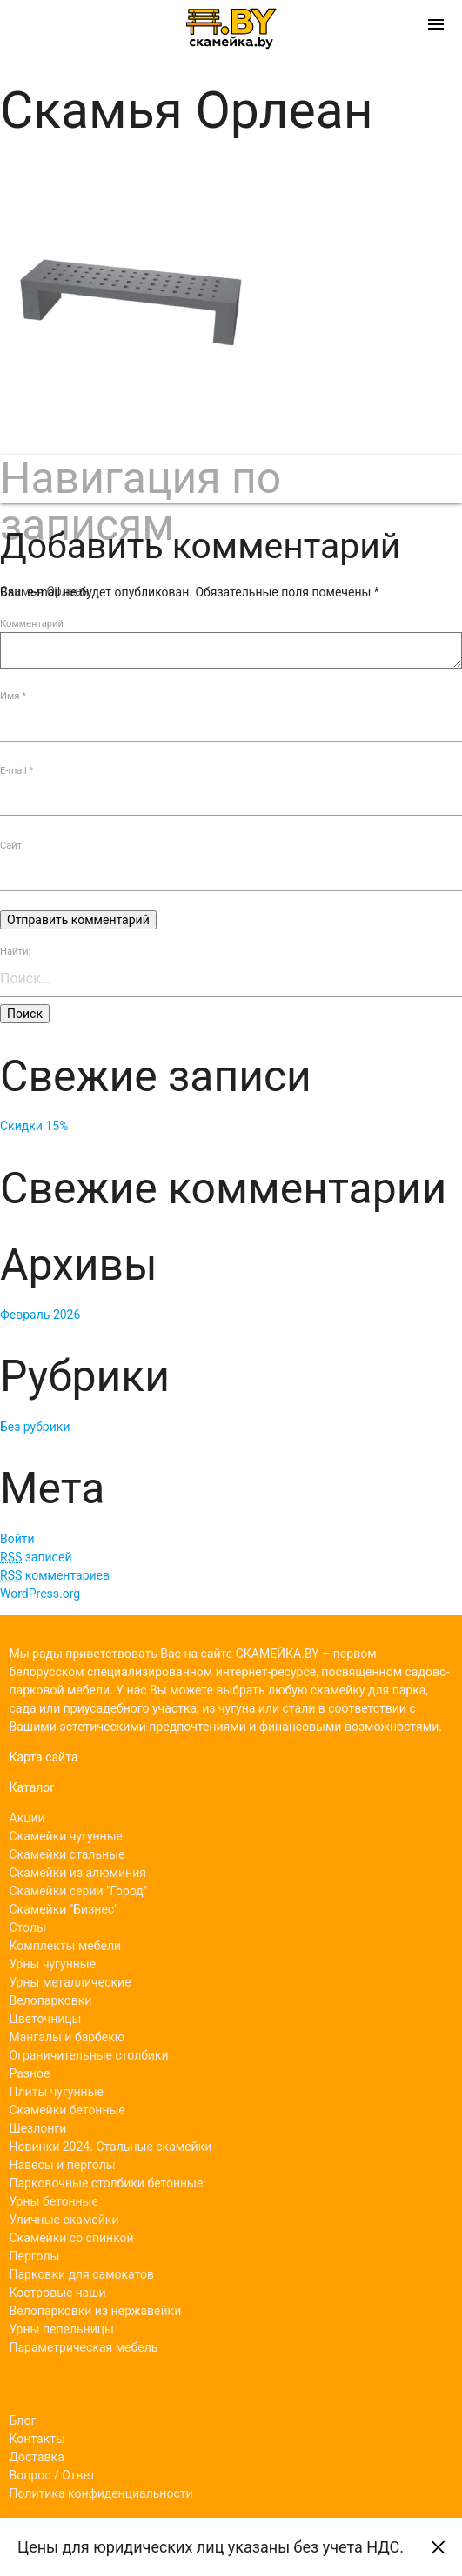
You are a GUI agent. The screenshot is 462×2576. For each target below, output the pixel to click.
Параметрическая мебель (84, 2347)
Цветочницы (46, 2019)
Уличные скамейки (64, 2220)
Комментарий (32, 623)
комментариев (55, 1575)
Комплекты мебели (66, 1946)
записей (35, 1557)
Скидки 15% (34, 1126)
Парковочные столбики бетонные (107, 2183)
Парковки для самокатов (82, 2274)
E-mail (16, 770)
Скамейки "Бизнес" (64, 1909)
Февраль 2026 (40, 1314)
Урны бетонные (54, 2201)
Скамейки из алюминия (78, 1873)
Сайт (11, 845)
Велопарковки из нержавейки (96, 2311)
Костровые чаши (58, 2293)
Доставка (37, 2457)
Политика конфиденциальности (101, 2493)
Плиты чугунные (57, 2092)
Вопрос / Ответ (53, 2475)
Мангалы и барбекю (67, 2037)
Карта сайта (44, 1757)
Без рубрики (35, 1427)
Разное (30, 2073)
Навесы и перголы (63, 2165)
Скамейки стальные (67, 1854)
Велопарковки (51, 2000)
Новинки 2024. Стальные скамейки (111, 2146)
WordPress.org (40, 1594)
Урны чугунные (53, 1964)
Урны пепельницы (62, 2329)
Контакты (37, 2439)
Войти (17, 1539)
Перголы (35, 2256)
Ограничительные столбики (89, 2055)
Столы (28, 1927)
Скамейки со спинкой (72, 2238)
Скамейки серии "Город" (79, 1891)
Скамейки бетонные (67, 2110)
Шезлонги (38, 2128)
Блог (23, 2420)
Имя (13, 696)
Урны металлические (70, 1982)
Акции (27, 1818)
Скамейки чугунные (66, 1836)
